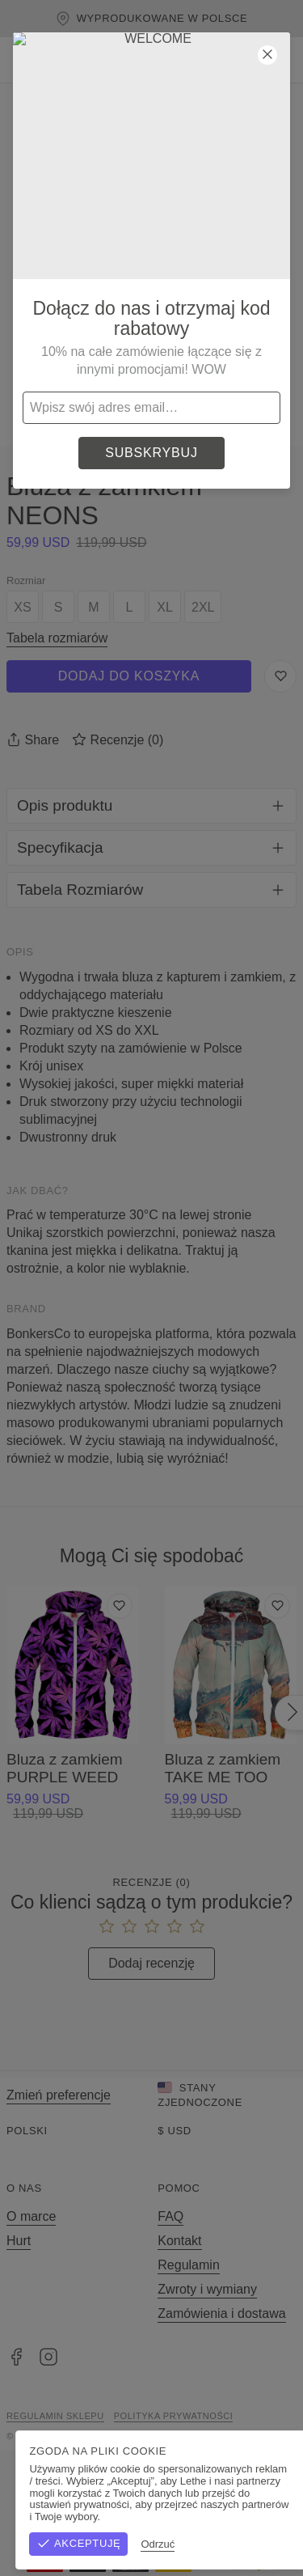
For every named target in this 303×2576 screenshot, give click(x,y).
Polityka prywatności (174, 2416)
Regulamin (188, 2265)
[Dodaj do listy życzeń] (120, 1606)
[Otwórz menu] (22, 60)
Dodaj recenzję (151, 1963)
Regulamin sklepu (55, 2416)
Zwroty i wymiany (207, 2289)
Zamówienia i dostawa (221, 2313)
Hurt (18, 2241)
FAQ (170, 2216)
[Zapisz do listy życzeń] (280, 676)
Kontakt (179, 2241)
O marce (31, 2216)
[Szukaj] (183, 60)
